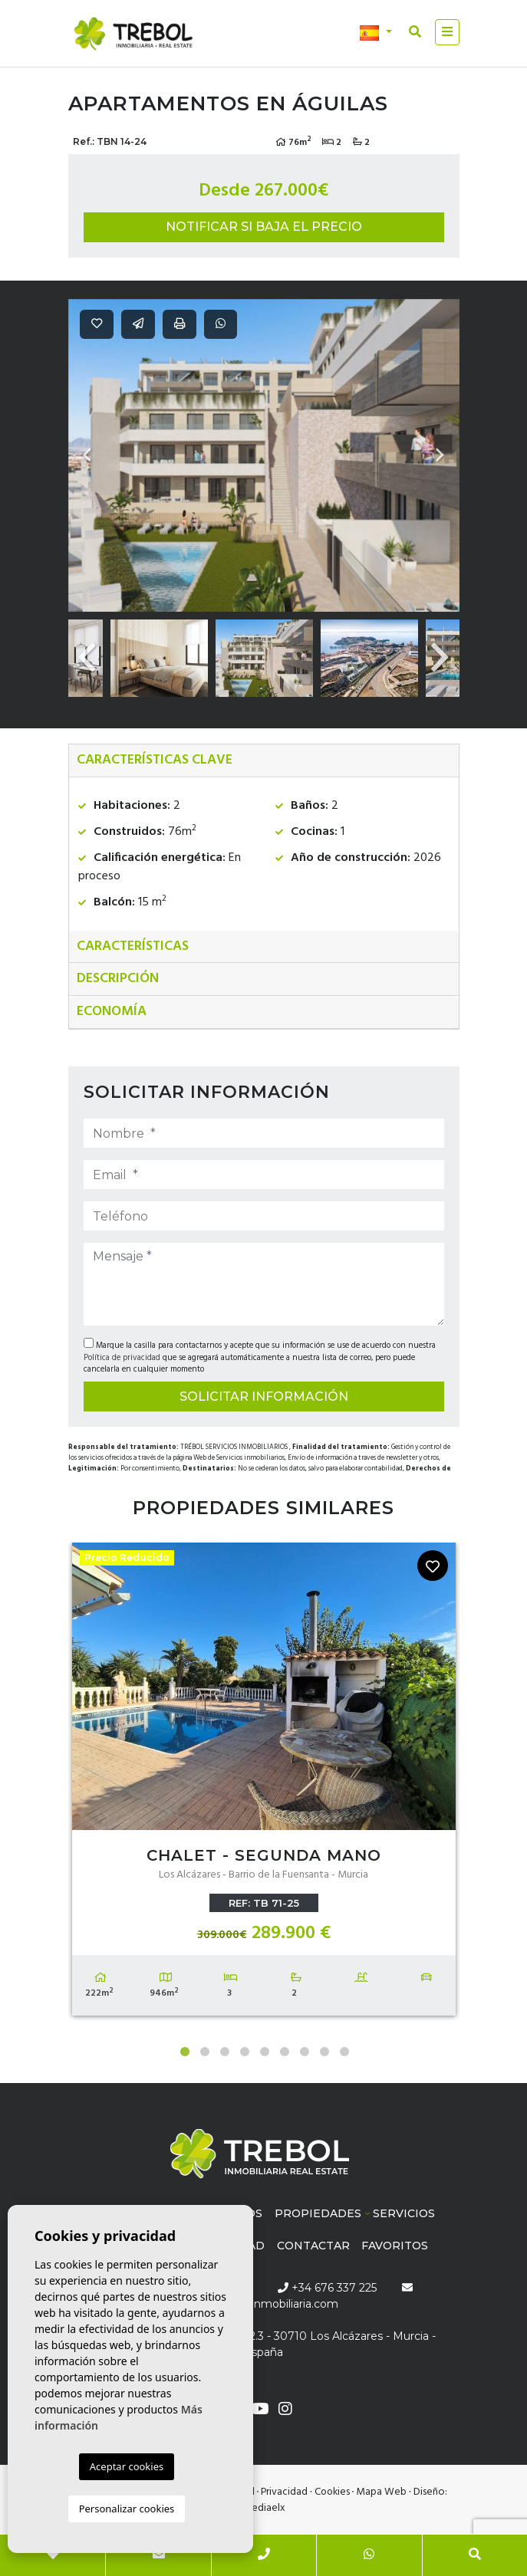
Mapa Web (381, 2492)
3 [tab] (224, 2051)
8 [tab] (324, 2051)
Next (440, 455)
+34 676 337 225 (327, 2288)
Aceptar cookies (126, 2466)
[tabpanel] (264, 1783)
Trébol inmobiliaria (133, 34)
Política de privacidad (123, 1358)
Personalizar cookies (127, 2508)
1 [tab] (184, 2051)
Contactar (313, 2245)
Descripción (118, 979)
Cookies (332, 2492)
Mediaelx (263, 2508)
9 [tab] (344, 2051)
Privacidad (284, 2492)
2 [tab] (204, 2051)
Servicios (404, 2213)
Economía (112, 1012)
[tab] (264, 760)
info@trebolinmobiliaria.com (263, 2304)
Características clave (154, 760)
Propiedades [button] (318, 2213)
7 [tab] (304, 2051)
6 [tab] (284, 2051)
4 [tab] (244, 2051)
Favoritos (394, 2245)
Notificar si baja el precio (264, 226)
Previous (87, 455)
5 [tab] (264, 2051)
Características (133, 946)
